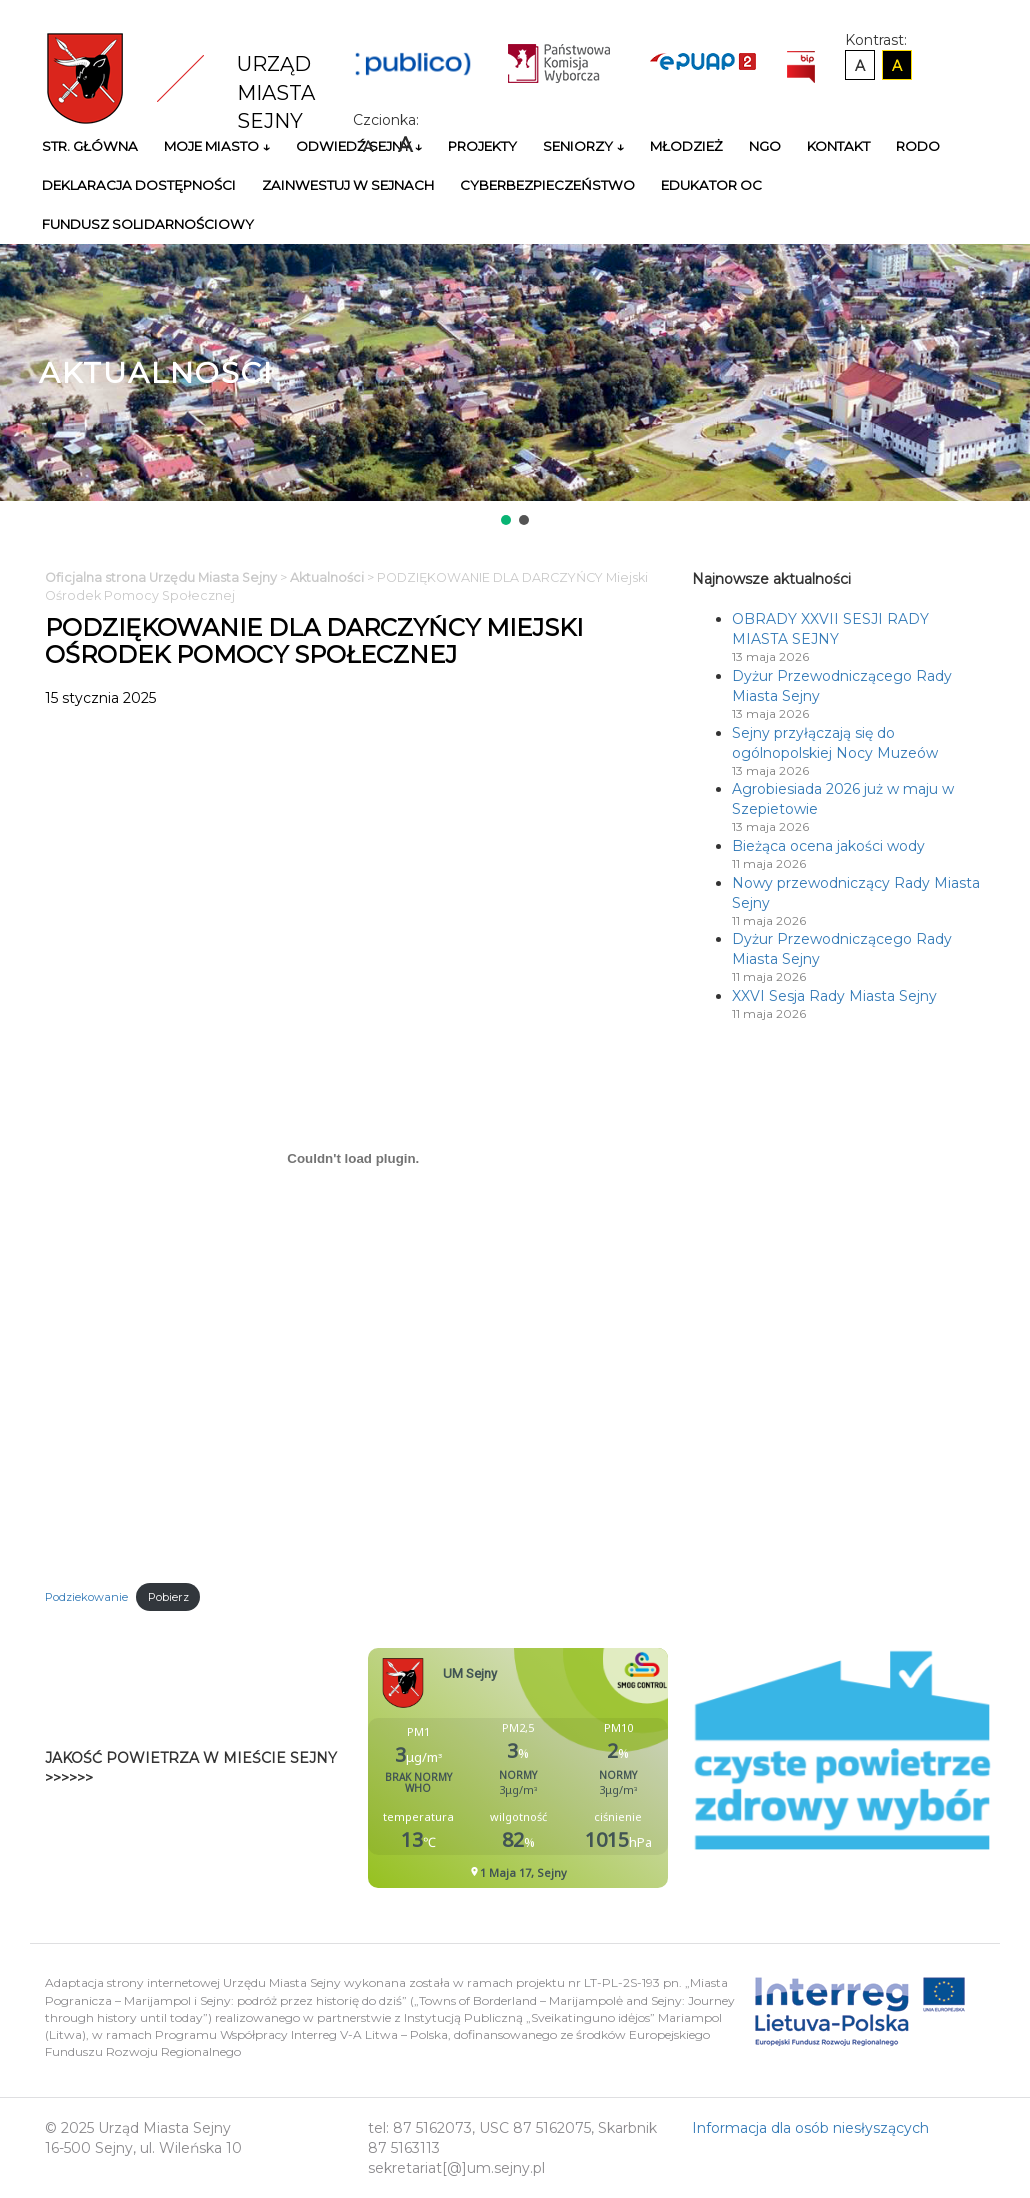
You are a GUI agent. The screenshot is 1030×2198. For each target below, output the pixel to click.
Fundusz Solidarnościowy (148, 224)
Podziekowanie (86, 1597)
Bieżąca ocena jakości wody (828, 846)
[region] (515, 387)
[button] (506, 520)
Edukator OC (711, 185)
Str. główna (90, 146)
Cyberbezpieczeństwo (547, 185)
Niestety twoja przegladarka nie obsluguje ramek (568, 1768)
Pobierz (168, 1597)
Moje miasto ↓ (217, 146)
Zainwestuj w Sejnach (348, 185)
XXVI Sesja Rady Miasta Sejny (834, 996)
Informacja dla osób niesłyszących (810, 2128)
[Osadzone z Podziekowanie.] (353, 1158)
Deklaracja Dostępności (139, 185)
